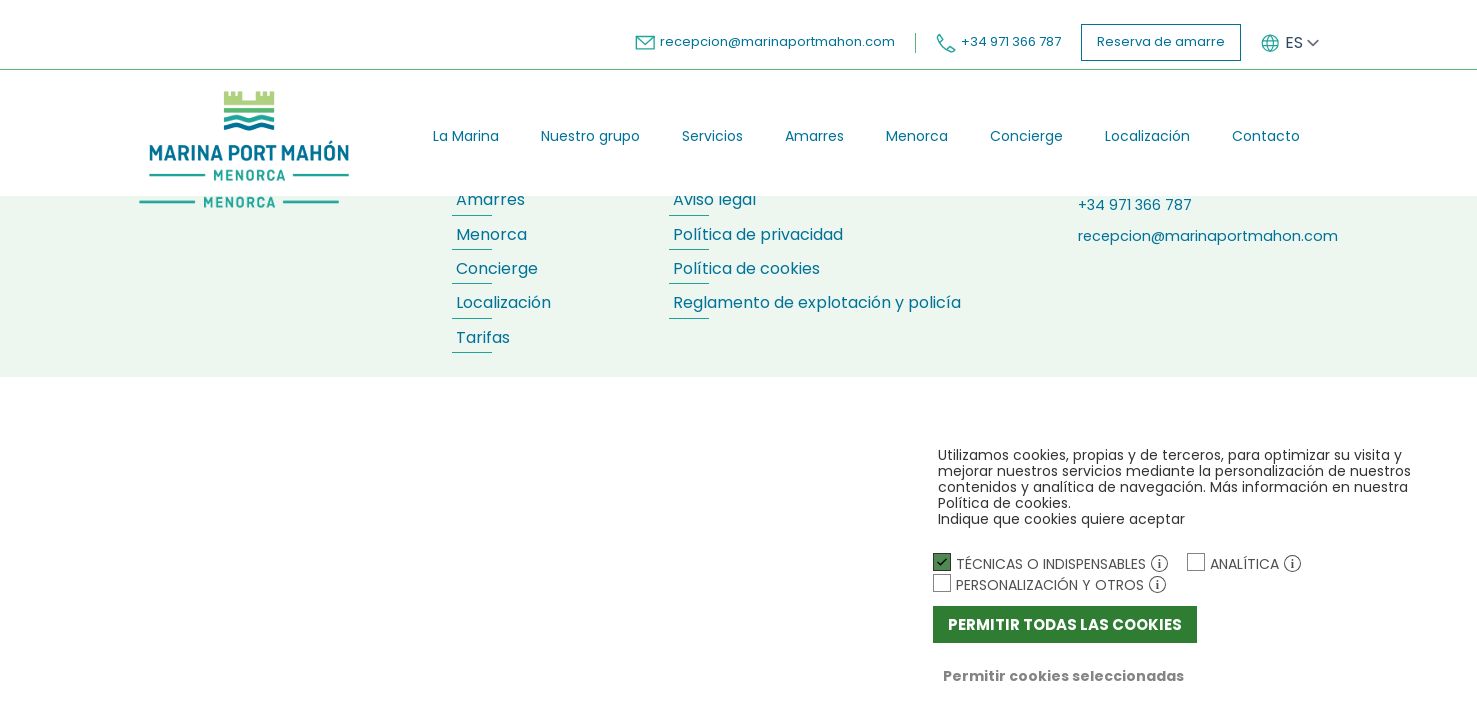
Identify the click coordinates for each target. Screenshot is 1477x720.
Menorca (917, 136)
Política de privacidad (758, 234)
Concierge (1026, 136)
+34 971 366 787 (998, 41)
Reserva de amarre (1161, 41)
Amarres (814, 136)
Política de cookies (746, 268)
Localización (1147, 136)
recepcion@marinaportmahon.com (765, 41)
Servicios (712, 136)
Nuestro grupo (590, 136)
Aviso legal (714, 199)
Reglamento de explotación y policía (817, 302)
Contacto (1266, 136)
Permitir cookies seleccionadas (1063, 676)
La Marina (466, 136)
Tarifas (483, 337)
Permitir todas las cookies (1065, 624)
